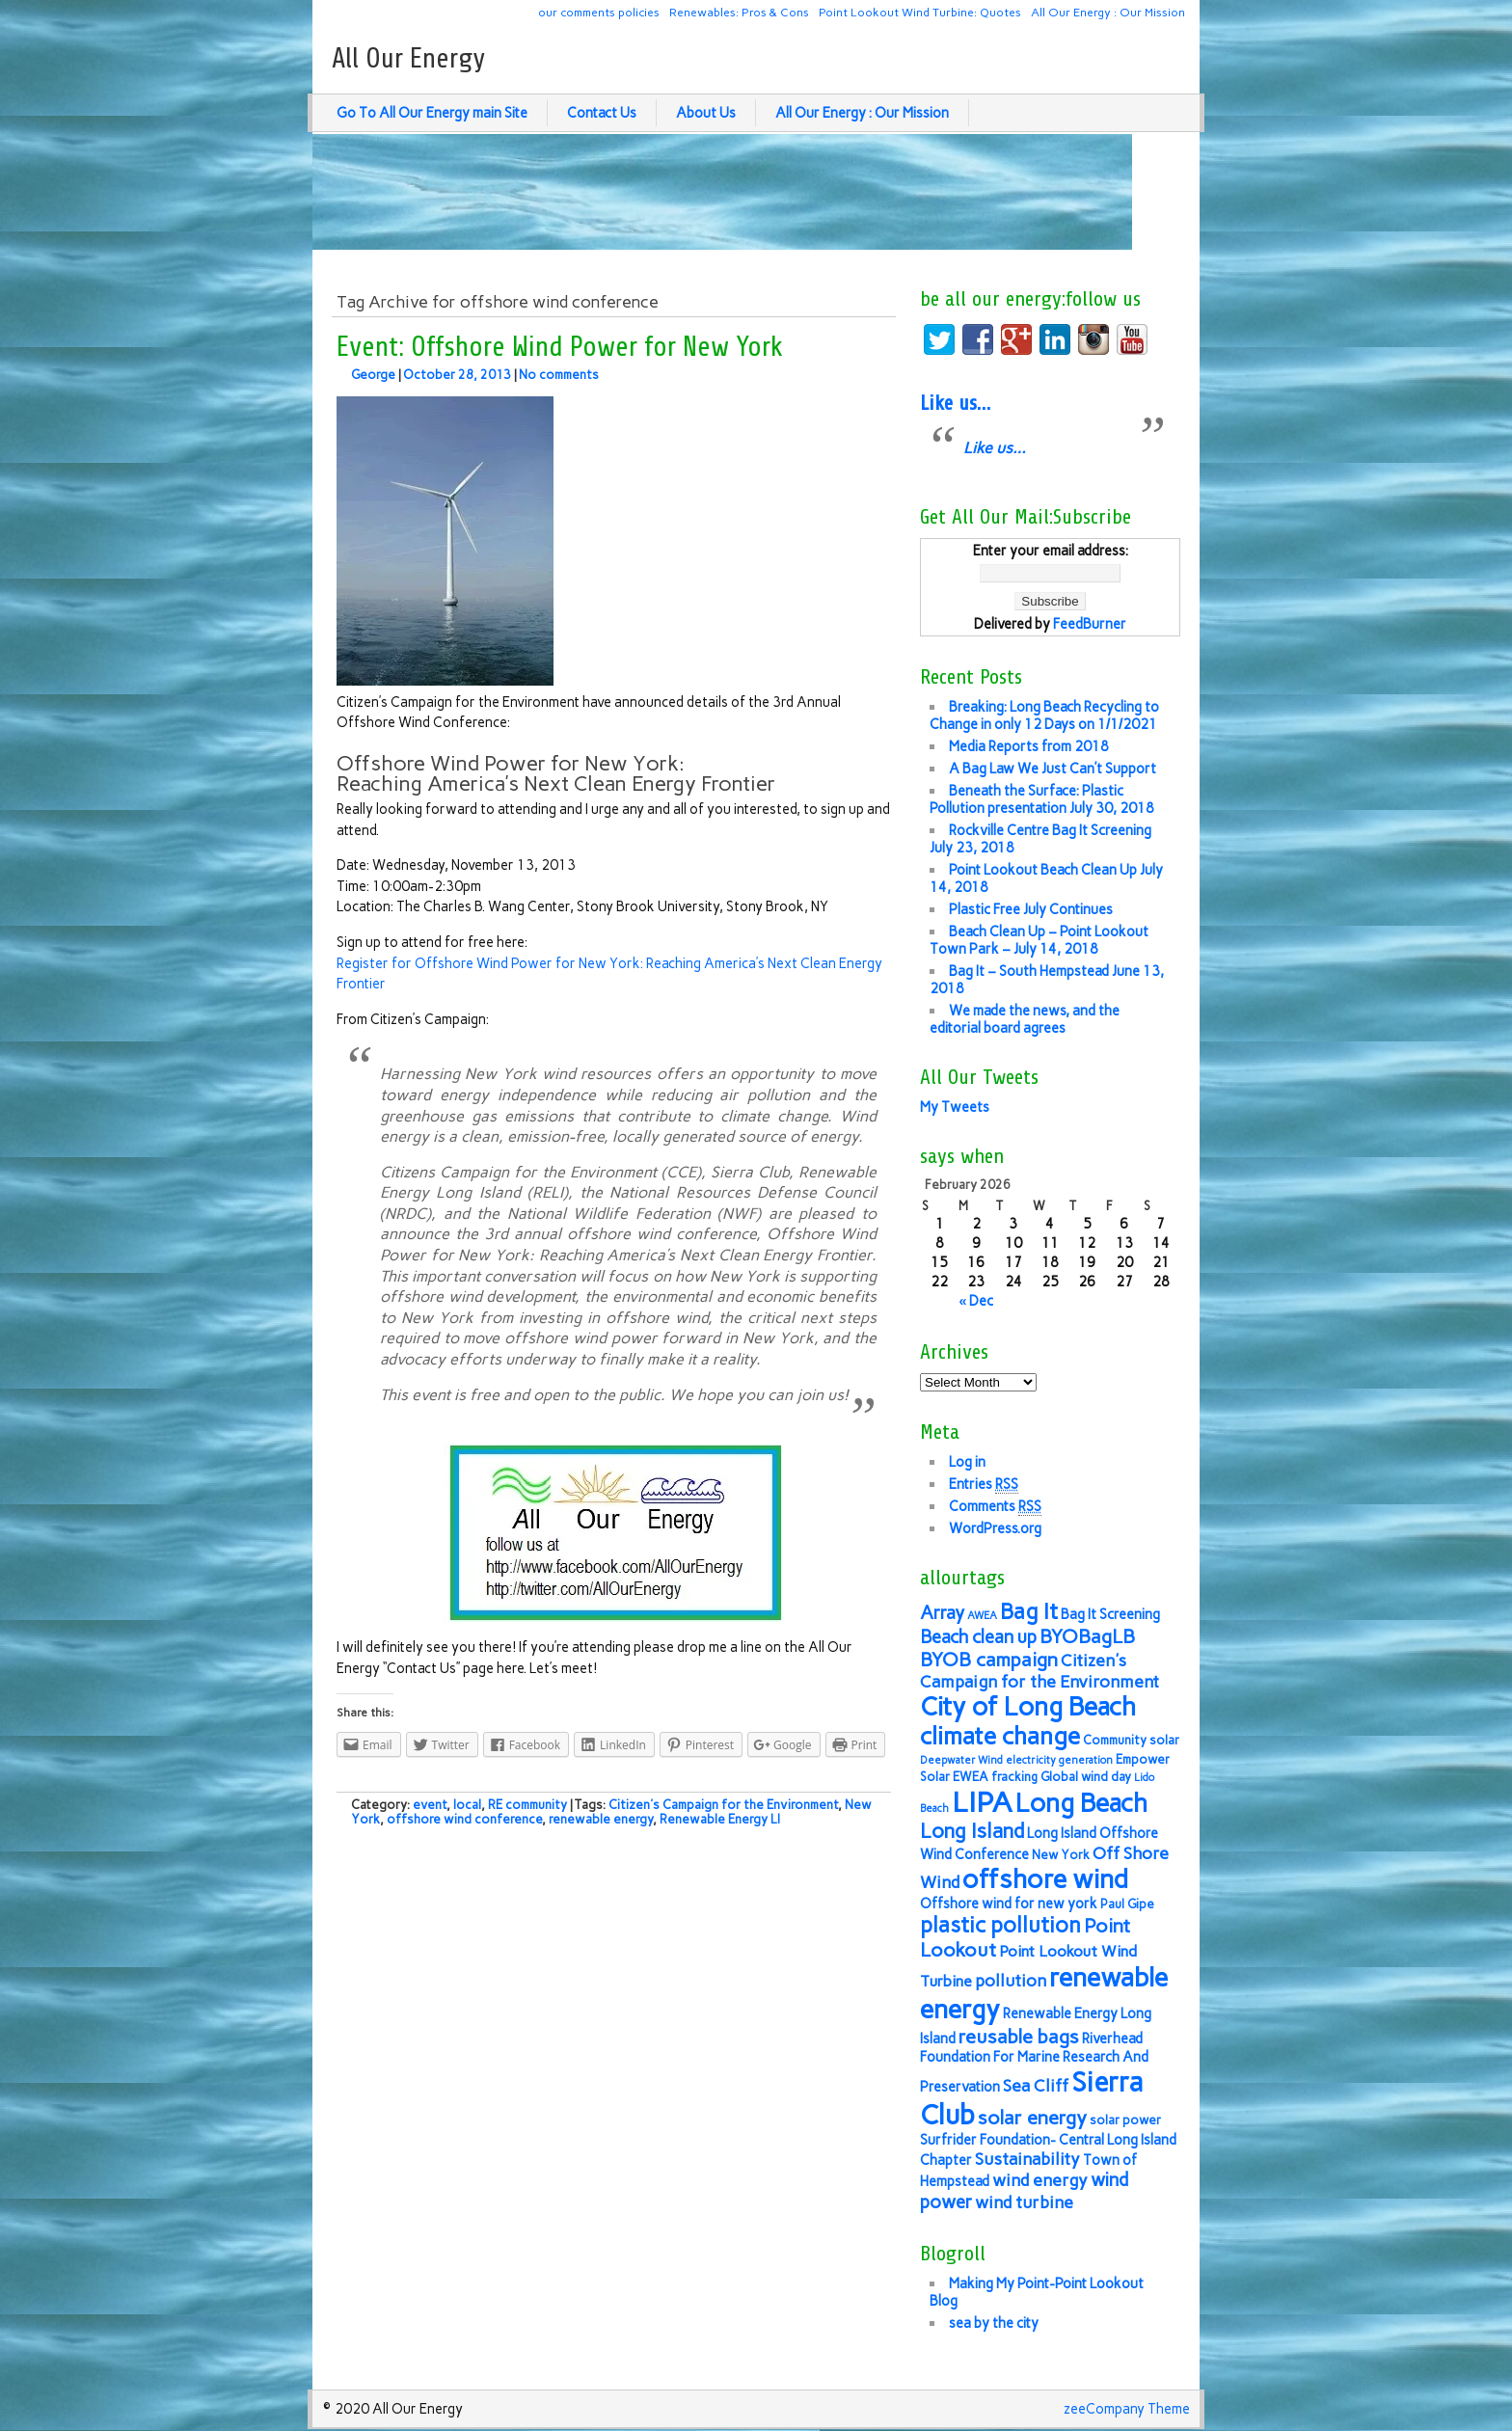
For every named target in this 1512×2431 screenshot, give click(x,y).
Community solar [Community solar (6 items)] (1131, 1740)
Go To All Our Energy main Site (432, 113)
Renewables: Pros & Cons (739, 12)
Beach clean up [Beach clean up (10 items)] (978, 1637)
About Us (706, 113)
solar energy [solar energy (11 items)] (1032, 2117)
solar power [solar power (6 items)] (1125, 2120)
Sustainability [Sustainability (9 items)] (1027, 2158)
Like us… (955, 403)
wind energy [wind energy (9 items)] (1040, 2180)
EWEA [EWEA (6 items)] (970, 1776)
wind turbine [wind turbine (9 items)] (1024, 2202)
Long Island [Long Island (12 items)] (972, 1831)
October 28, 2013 (457, 374)
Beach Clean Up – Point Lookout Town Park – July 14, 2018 (1039, 940)
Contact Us (601, 113)
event (429, 1804)
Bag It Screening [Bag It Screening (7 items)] (1110, 1614)
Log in (967, 1462)
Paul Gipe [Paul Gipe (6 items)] (1127, 1904)
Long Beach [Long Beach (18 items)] (1081, 1803)
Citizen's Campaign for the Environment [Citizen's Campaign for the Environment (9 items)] (1039, 1670)
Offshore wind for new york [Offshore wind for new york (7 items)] (1008, 1903)
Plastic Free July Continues (1031, 909)
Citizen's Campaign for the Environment (723, 1804)
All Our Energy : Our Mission (1108, 12)
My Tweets (954, 1107)
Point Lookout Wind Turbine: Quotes (920, 12)
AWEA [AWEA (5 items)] (982, 1615)
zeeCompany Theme (1127, 2408)
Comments (995, 1507)
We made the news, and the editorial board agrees (1025, 1019)
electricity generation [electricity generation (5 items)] (1059, 1760)
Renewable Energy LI (720, 1819)
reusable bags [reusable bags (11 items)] (1018, 2036)
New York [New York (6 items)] (1061, 1855)
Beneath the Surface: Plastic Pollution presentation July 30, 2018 (1042, 799)
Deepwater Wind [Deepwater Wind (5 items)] (961, 1760)
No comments (559, 374)
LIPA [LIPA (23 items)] (982, 1802)
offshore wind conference (464, 1819)
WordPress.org (995, 1528)
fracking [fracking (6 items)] (1014, 1776)
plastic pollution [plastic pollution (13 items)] (1000, 1925)
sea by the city (994, 2323)
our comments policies (599, 12)
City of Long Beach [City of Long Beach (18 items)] (1028, 1706)
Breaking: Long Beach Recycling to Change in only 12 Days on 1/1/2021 (1044, 715)
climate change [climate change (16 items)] (1000, 1736)
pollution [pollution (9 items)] (1010, 1980)
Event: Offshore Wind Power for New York (560, 347)
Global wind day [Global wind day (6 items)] (1085, 1776)
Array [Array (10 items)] (942, 1613)
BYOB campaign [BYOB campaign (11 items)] (989, 1659)
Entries (983, 1484)
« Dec (975, 1301)
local (467, 1804)
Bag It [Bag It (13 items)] (1029, 1612)
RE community (527, 1804)
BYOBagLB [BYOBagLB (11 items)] (1087, 1636)
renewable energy (601, 1819)
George (373, 374)
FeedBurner (1089, 624)
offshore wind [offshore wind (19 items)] (1045, 1879)
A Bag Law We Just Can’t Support (1052, 768)
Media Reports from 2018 (1029, 746)
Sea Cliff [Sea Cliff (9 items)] (1035, 2085)
